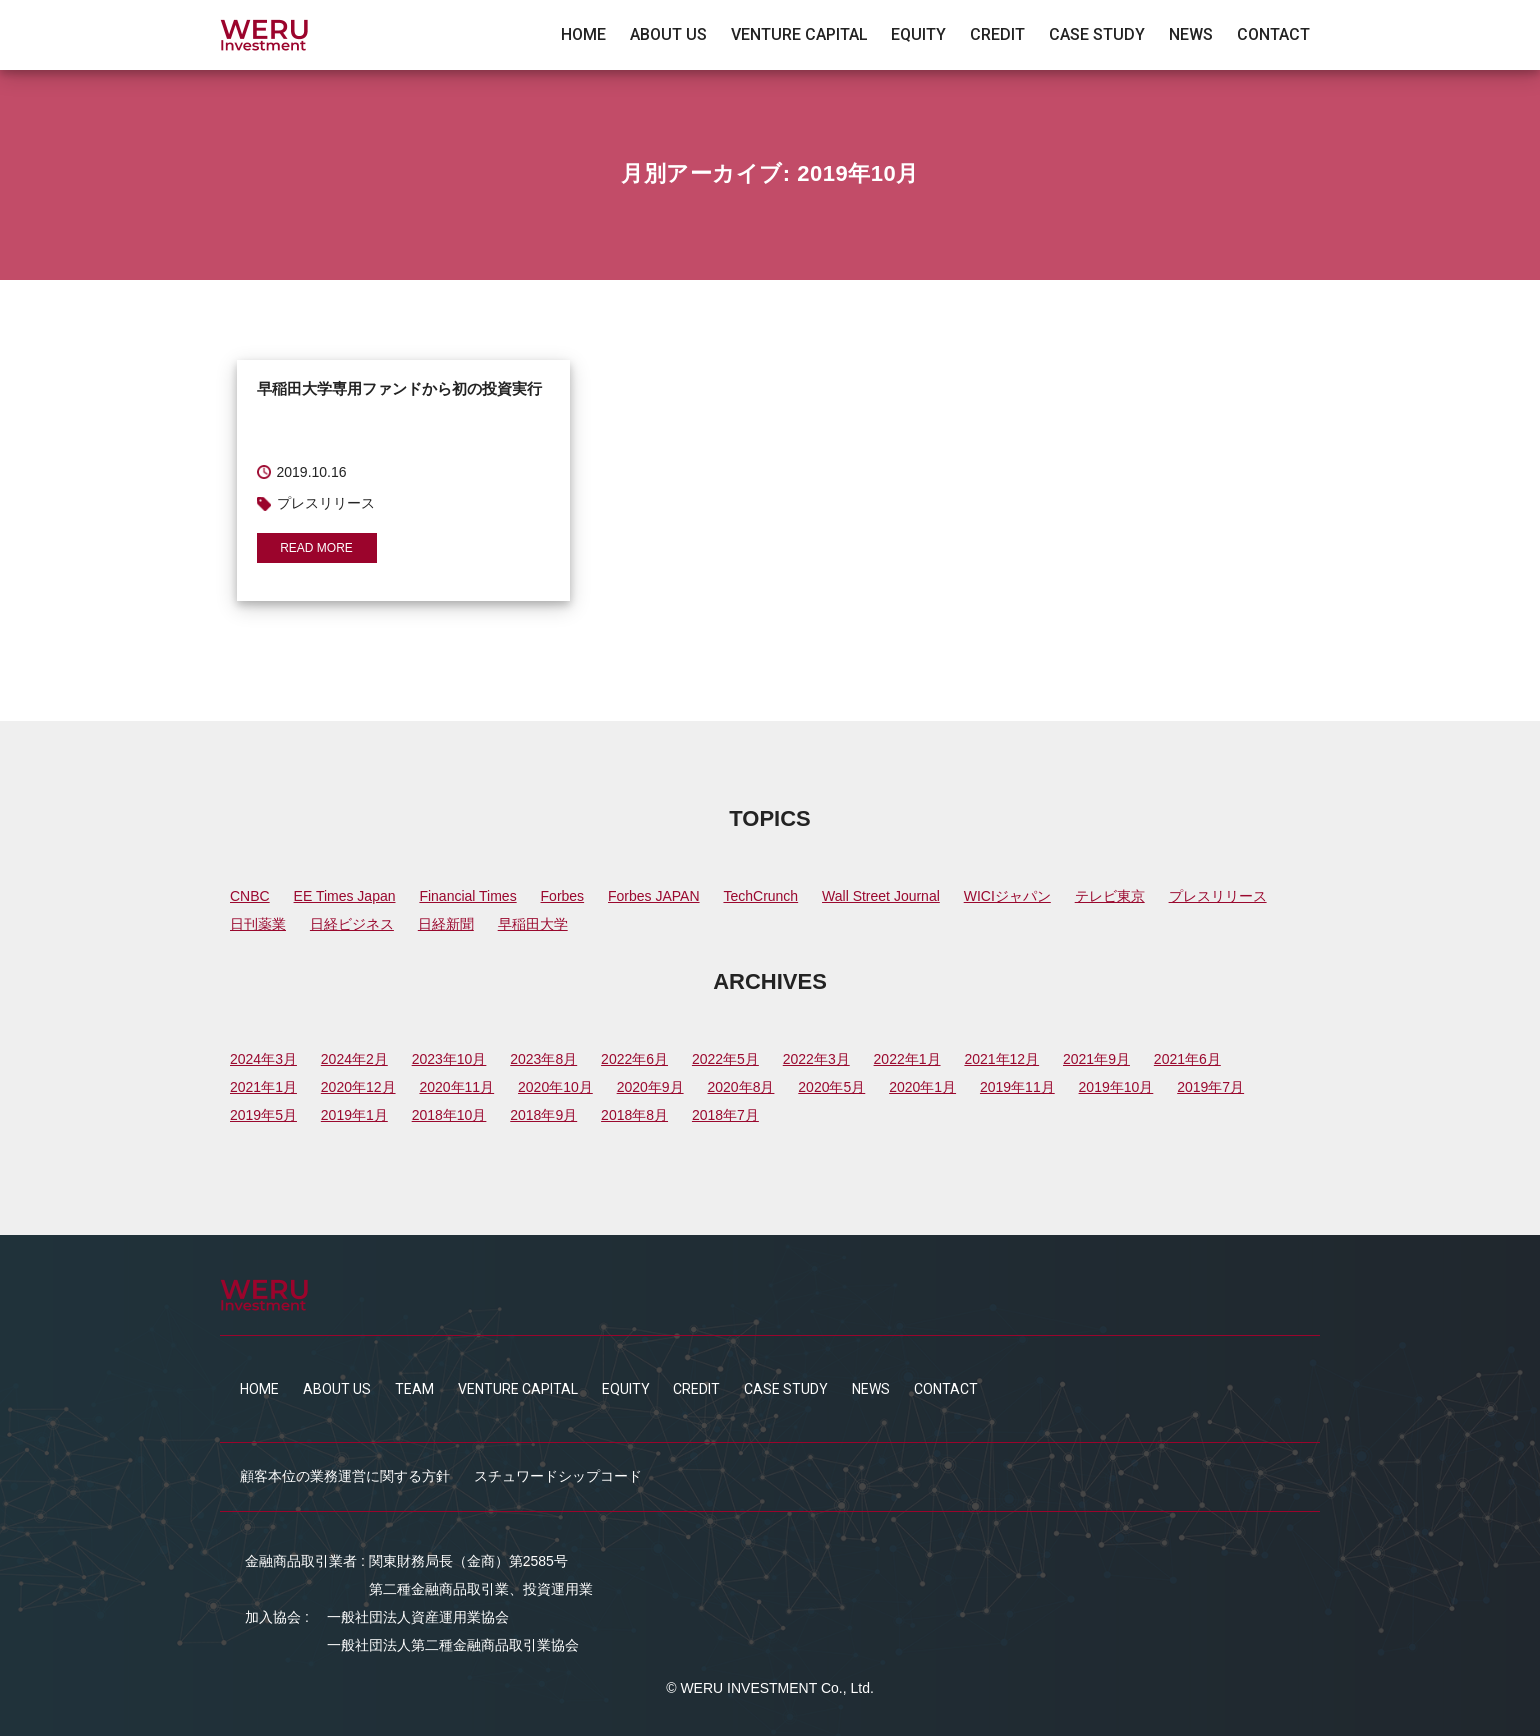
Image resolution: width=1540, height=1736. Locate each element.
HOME (583, 35)
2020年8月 (740, 1087)
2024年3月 (263, 1059)
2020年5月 (831, 1087)
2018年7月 (725, 1115)
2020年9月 (650, 1087)
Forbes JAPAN (654, 896)
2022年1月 (907, 1059)
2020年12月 (358, 1087)
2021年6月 (1187, 1059)
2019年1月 (354, 1115)
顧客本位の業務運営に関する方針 (345, 1476)
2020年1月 (922, 1087)
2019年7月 (1210, 1087)
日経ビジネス (352, 924)
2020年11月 (456, 1087)
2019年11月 (1017, 1087)
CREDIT (997, 35)
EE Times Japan (345, 896)
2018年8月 (634, 1115)
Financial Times (467, 896)
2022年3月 (816, 1059)
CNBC (250, 896)
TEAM (414, 1389)
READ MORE (316, 548)
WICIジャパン (1007, 896)
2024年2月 (354, 1059)
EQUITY (918, 35)
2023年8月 (543, 1059)
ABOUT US (668, 35)
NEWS (1191, 35)
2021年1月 (263, 1087)
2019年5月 (263, 1115)
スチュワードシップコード (558, 1476)
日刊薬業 (258, 924)
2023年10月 (449, 1059)
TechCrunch (760, 896)
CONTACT (1273, 35)
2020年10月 (555, 1087)
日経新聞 (446, 924)
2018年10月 (449, 1115)
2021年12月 (1001, 1059)
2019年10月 (1116, 1087)
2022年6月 (634, 1059)
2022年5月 (725, 1059)
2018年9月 (543, 1115)
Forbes (563, 896)
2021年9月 (1096, 1059)
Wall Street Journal (881, 896)
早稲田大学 (533, 924)
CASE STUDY (1097, 35)
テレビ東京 (1110, 896)
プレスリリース (1218, 896)
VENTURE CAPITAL (799, 35)
